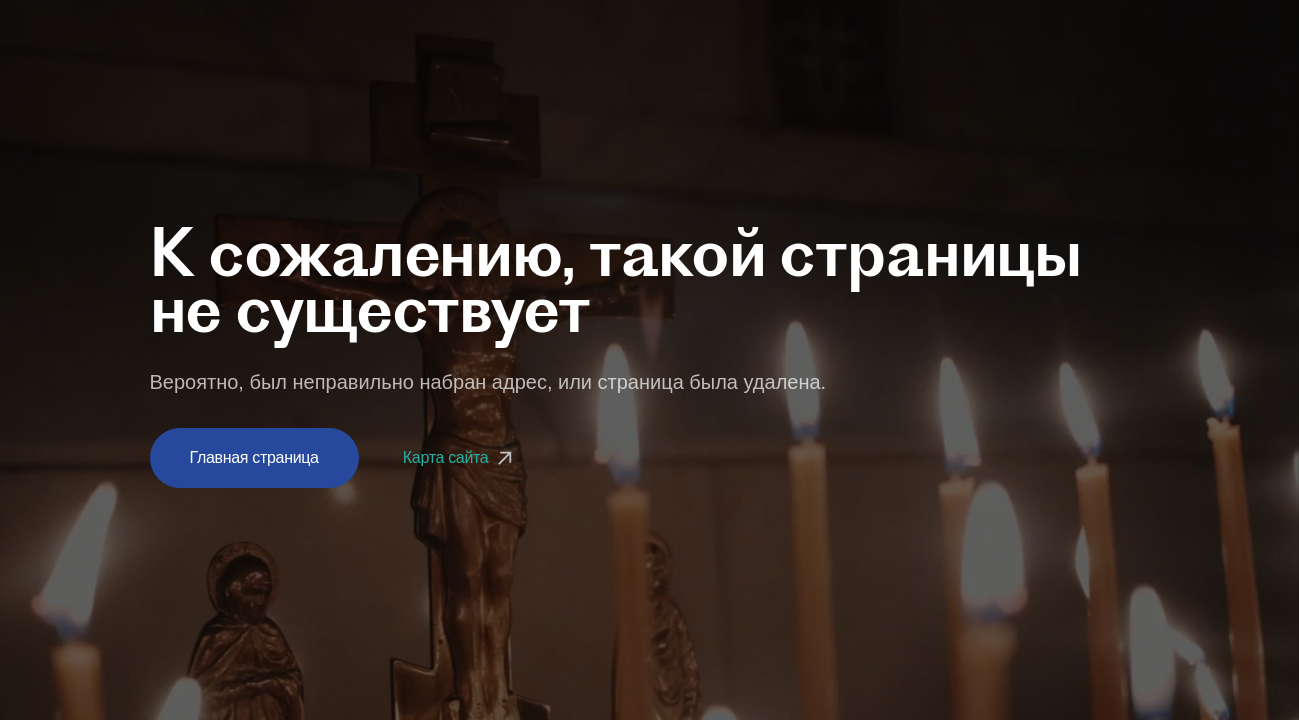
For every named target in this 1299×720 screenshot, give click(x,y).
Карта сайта (460, 457)
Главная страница (254, 457)
